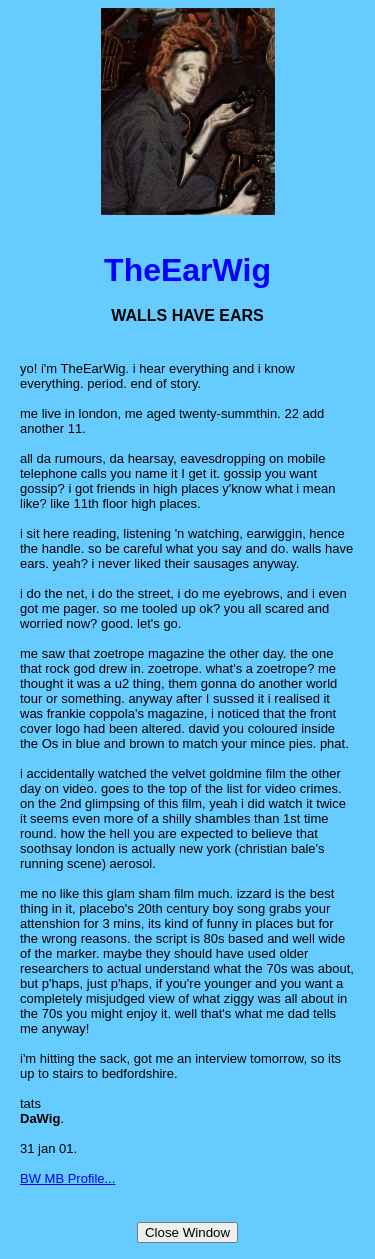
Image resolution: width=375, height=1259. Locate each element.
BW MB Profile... (67, 1178)
